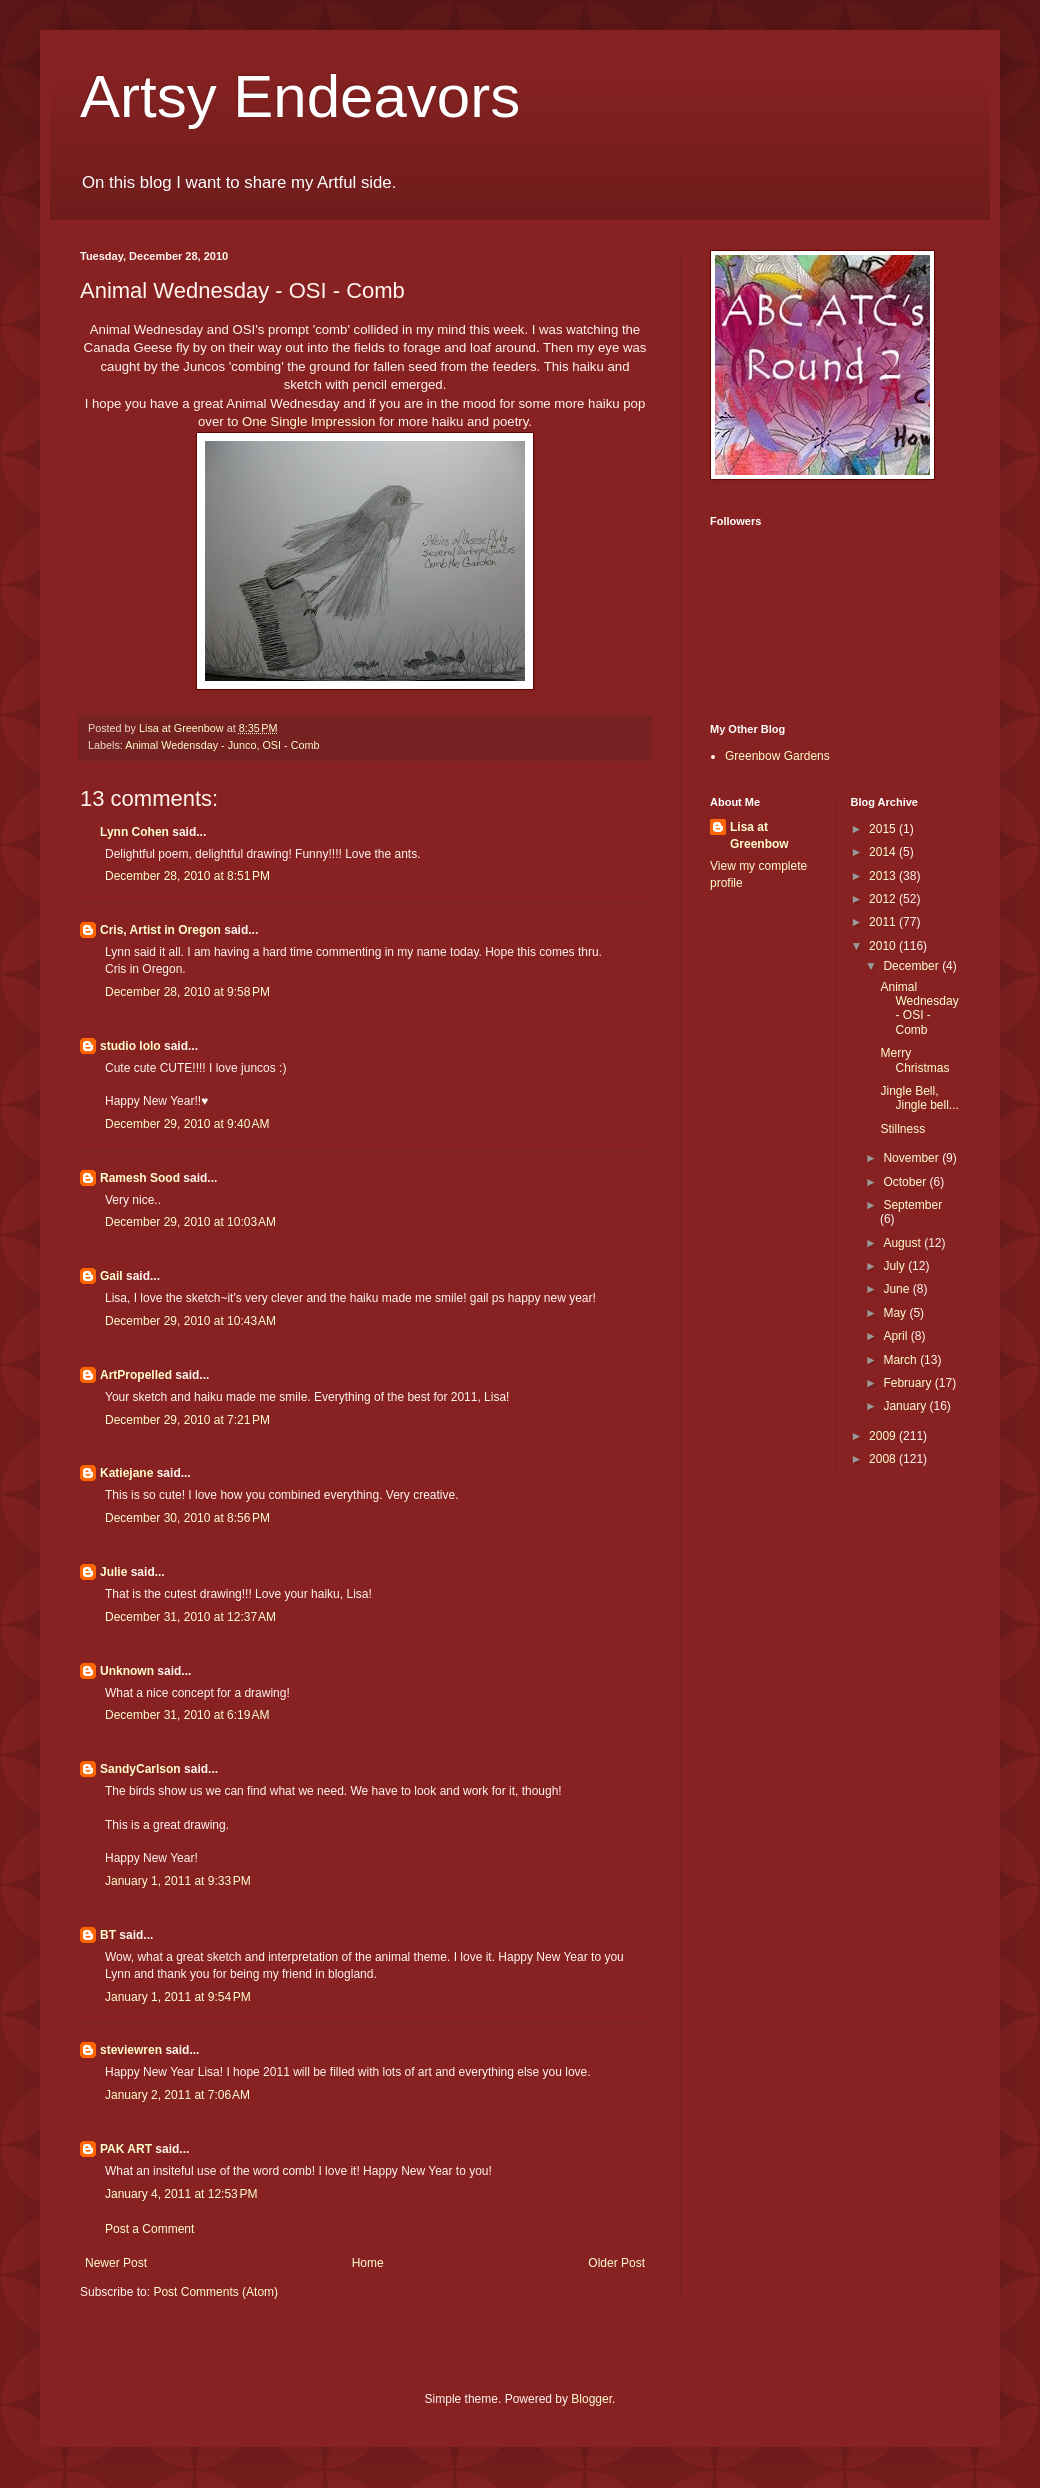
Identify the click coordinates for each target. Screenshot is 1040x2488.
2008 (884, 1459)
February (908, 1383)
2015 (884, 829)
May (896, 1313)
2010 (884, 946)
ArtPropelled (136, 1375)
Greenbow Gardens (777, 756)
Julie (113, 1572)
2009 (884, 1436)
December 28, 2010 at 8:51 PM (187, 876)
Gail (111, 1276)
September (912, 1205)
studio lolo (130, 1046)
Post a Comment (149, 2229)
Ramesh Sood (140, 1178)
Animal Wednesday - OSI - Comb (919, 1008)
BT (108, 1935)
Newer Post (116, 2263)
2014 (884, 852)
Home (368, 2263)
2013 (884, 876)
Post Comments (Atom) (215, 2292)
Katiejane (126, 1473)
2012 (884, 899)
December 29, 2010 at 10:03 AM (190, 1222)
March (901, 1360)
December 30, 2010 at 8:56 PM (187, 1518)
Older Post (616, 2263)
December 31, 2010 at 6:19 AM (187, 1715)
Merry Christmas (914, 1060)
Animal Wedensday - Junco (190, 745)
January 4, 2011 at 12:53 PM (181, 2194)
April (896, 1336)
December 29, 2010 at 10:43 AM (190, 1321)
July (895, 1266)
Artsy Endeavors (300, 96)
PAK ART (126, 2149)
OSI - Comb (290, 745)
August (903, 1243)
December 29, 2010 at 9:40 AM (187, 1124)
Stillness (902, 1129)
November (912, 1158)
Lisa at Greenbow (759, 835)
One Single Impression (308, 421)
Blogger (591, 2399)
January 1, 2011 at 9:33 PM (178, 1881)
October (906, 1182)
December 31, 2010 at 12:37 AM (190, 1617)
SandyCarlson (140, 1769)
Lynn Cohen (134, 832)
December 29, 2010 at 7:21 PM (187, 1420)
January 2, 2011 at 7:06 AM (177, 2095)
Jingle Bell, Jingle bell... (919, 1098)
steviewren (131, 2050)
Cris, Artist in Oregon (160, 930)
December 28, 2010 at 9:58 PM (187, 992)
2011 (884, 922)
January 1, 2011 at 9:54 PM (178, 1997)
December (912, 966)
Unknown (127, 1671)
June (897, 1289)
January (906, 1406)
